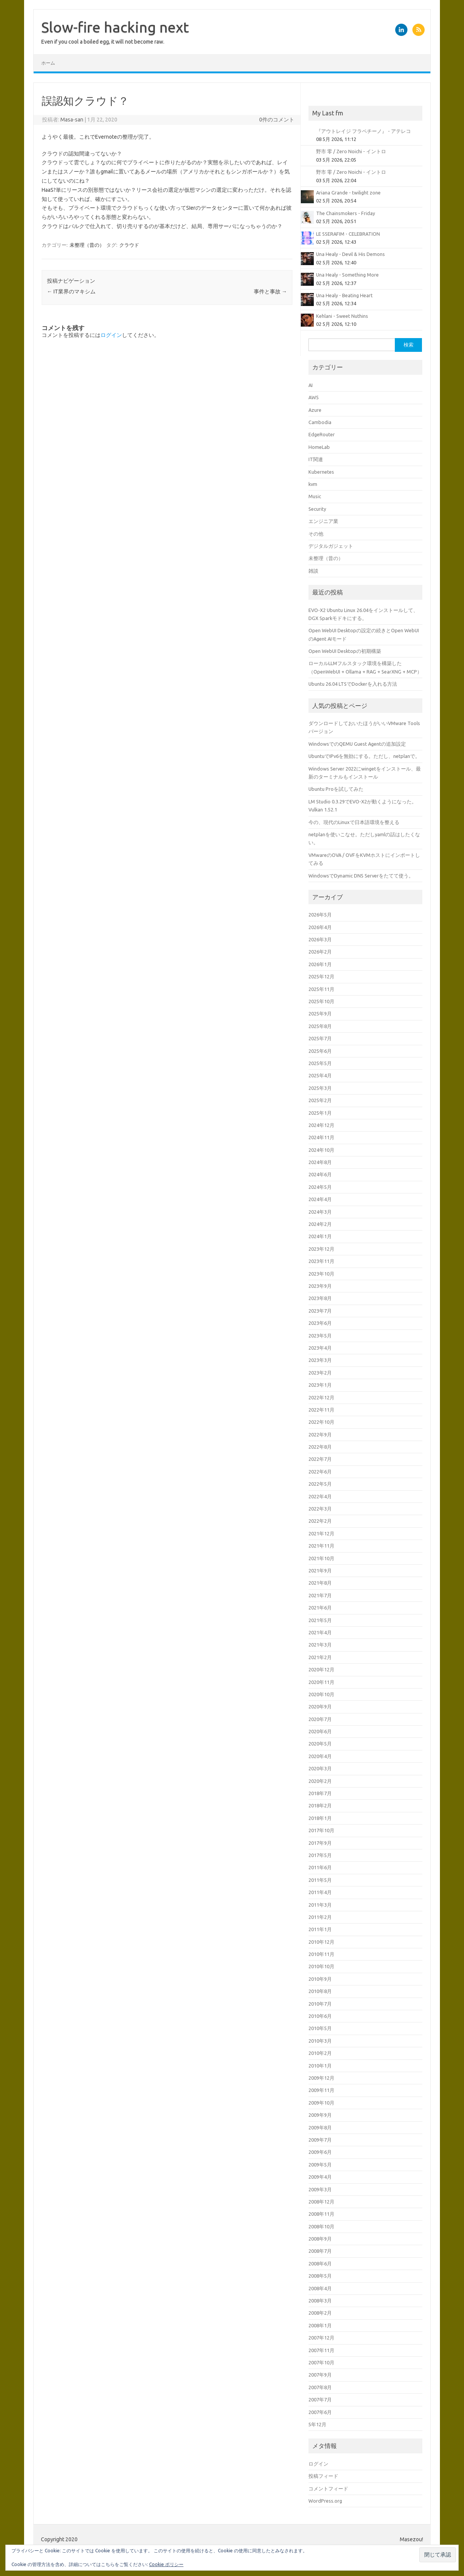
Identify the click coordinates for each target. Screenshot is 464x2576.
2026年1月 (320, 964)
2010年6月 (320, 2016)
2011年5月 (320, 1880)
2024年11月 (321, 1137)
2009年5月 (320, 2164)
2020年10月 (321, 1694)
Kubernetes (321, 471)
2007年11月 (321, 2350)
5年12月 (317, 2424)
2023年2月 (320, 1372)
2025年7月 (320, 1038)
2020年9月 (320, 1706)
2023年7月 (320, 1310)
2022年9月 (320, 1434)
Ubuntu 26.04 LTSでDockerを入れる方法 (352, 684)
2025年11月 (321, 989)
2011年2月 (320, 1917)
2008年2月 (320, 2312)
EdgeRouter (321, 434)
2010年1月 (320, 2065)
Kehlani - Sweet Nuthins (342, 316)
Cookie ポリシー (166, 2564)
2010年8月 (320, 1991)
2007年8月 (320, 2387)
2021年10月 (321, 1558)
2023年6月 (320, 1323)
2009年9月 (320, 2115)
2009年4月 (320, 2176)
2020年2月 (320, 1781)
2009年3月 (320, 2189)
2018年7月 (320, 1793)
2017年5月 (320, 1855)
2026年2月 (320, 951)
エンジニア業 (323, 521)
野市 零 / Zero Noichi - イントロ (351, 151)
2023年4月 (320, 1347)
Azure (314, 410)
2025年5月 (320, 1063)
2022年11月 (321, 1409)
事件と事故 (270, 291)
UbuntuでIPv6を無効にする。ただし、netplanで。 (364, 756)
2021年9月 (320, 1570)
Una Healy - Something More (347, 274)
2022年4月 (320, 1496)
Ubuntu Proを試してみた (335, 789)
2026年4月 (320, 927)
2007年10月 (321, 2362)
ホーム (48, 62)
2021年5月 (320, 1620)
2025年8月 (320, 1026)
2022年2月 (320, 1521)
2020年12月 (321, 1669)
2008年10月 (321, 2226)
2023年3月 (320, 1360)
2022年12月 (321, 1397)
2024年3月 (320, 1211)
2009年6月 (320, 2152)
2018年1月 (320, 1818)
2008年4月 (320, 2288)
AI (310, 385)
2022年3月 (320, 1508)
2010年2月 (320, 2053)
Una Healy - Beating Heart (344, 295)
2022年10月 (321, 1422)
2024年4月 (320, 1199)
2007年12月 (321, 2337)
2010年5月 (320, 2028)
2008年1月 (320, 2325)
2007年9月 (320, 2374)
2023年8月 (320, 1298)
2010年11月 (321, 1954)
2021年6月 (320, 1607)
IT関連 (315, 459)
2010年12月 (321, 1942)
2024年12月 (321, 1125)
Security (317, 509)
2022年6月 (320, 1471)
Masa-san (71, 120)
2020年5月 (320, 1743)
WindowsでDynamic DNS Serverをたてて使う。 (361, 875)
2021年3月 (320, 1644)
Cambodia (319, 422)
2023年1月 (320, 1385)
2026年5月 (320, 914)
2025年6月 (320, 1051)
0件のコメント (276, 120)
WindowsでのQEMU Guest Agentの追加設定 (357, 743)
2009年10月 (321, 2102)
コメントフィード (328, 2488)
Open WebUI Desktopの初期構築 (344, 651)
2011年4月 (320, 1892)
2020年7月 (320, 1719)
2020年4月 (320, 1756)
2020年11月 (321, 1682)
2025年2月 (320, 1100)
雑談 (313, 570)
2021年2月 (320, 1657)
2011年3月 (320, 1904)
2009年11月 (321, 2090)
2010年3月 (320, 2040)
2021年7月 (320, 1595)
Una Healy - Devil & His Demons (350, 254)
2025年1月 (320, 1113)
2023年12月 (321, 1249)
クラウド (129, 245)
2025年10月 (321, 1001)
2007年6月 (320, 2412)
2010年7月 (320, 2003)
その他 (315, 533)
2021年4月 (320, 1632)
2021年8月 (320, 1582)
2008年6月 (320, 2263)
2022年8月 (320, 1446)
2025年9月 (320, 1013)
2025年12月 (321, 976)
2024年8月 (320, 1162)
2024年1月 (320, 1236)
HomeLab (319, 447)
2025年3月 (320, 1088)
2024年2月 (320, 1224)
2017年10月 (321, 1830)
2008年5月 (320, 2275)
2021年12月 (321, 1533)
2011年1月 (320, 1929)
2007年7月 (320, 2399)
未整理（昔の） (87, 245)
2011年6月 (320, 1867)
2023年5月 (320, 1335)
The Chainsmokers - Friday (345, 213)
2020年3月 (320, 1768)
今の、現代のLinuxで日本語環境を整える (353, 822)
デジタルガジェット (330, 546)
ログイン (111, 335)
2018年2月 (320, 1805)
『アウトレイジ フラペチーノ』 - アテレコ (363, 131)
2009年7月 (320, 2139)
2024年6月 (320, 1174)
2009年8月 (320, 2127)
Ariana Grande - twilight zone (348, 192)
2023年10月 (321, 1273)
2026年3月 (320, 939)
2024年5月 (320, 1187)
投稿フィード (323, 2476)
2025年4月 (320, 1075)
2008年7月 (320, 2251)
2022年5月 (320, 1483)
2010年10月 (321, 1966)
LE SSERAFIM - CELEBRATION (348, 233)
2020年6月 (320, 1731)
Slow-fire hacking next (115, 27)
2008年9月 (320, 2238)
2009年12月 (321, 2078)
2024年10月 (321, 1150)
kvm (312, 484)
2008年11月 (321, 2214)
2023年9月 (320, 1286)
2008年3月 (320, 2300)
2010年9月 (320, 1979)
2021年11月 (321, 1545)
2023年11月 (321, 1261)
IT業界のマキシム (71, 291)
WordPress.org (325, 2500)
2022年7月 (320, 1459)
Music (314, 496)
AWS (313, 397)
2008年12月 (321, 2201)
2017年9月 (320, 1843)
